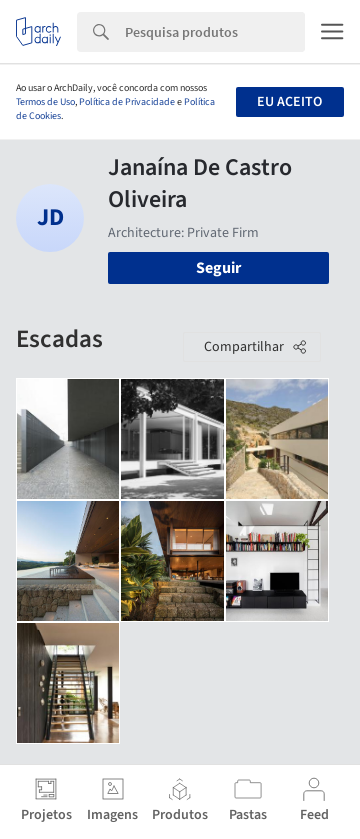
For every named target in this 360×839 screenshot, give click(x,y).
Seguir (218, 268)
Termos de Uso (45, 102)
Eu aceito (289, 102)
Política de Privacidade (127, 102)
